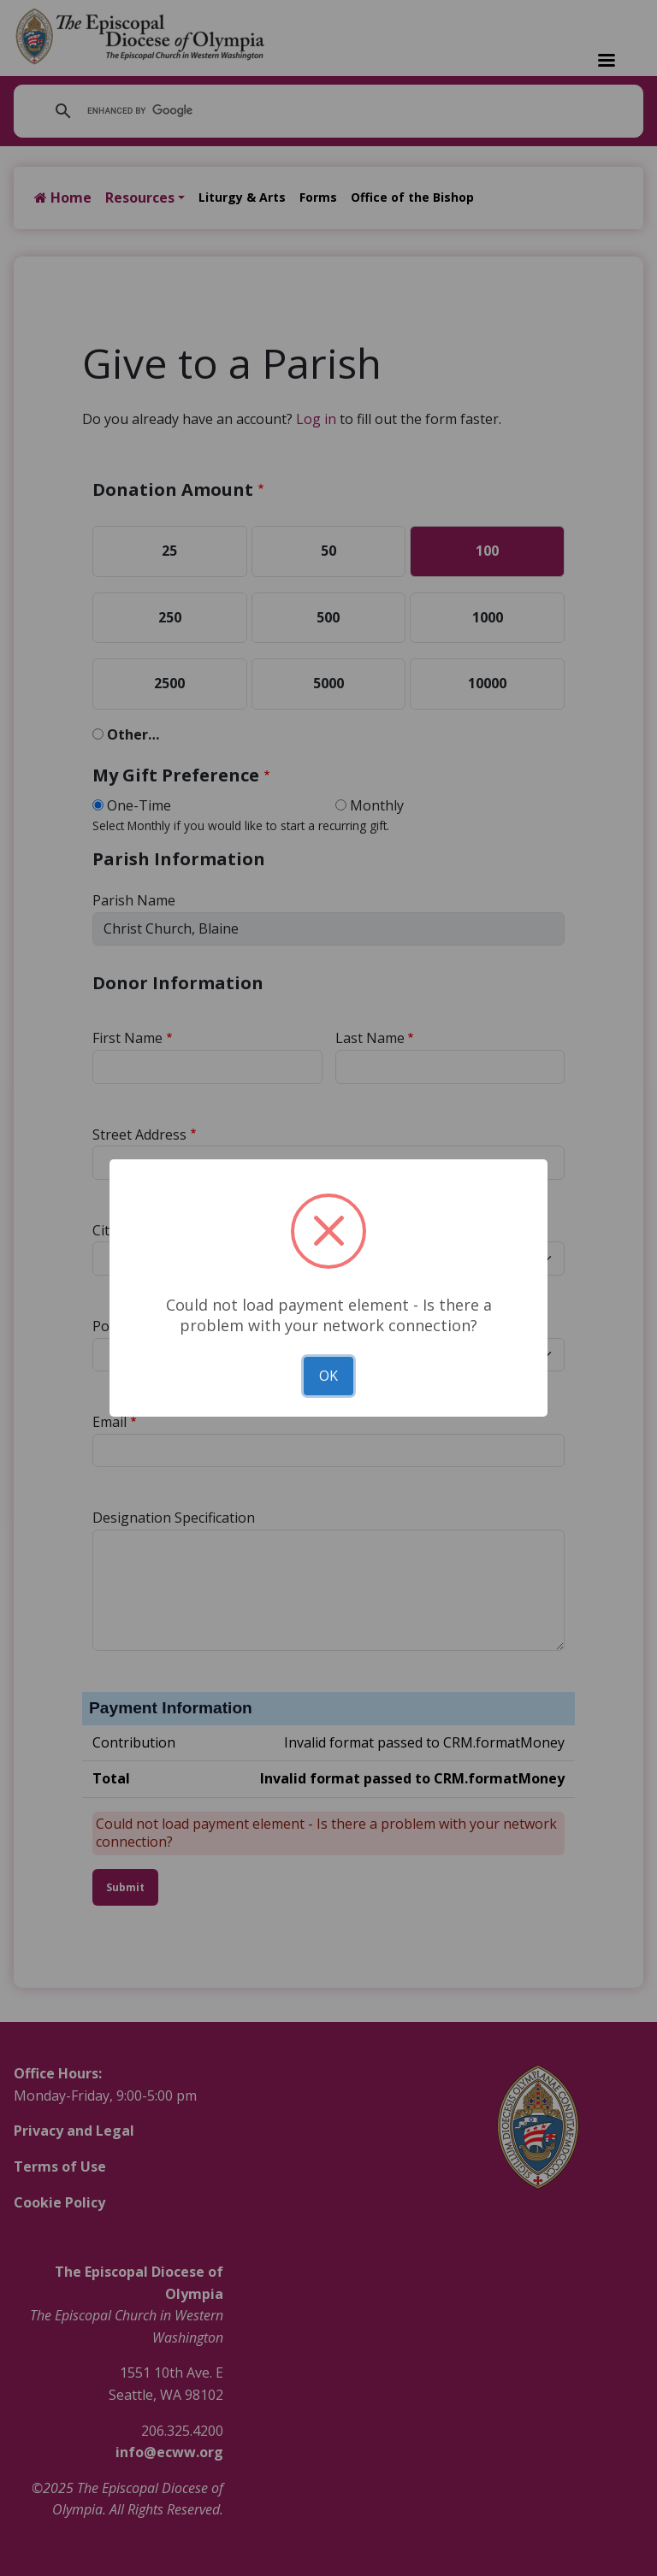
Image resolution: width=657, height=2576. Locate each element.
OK (328, 1375)
